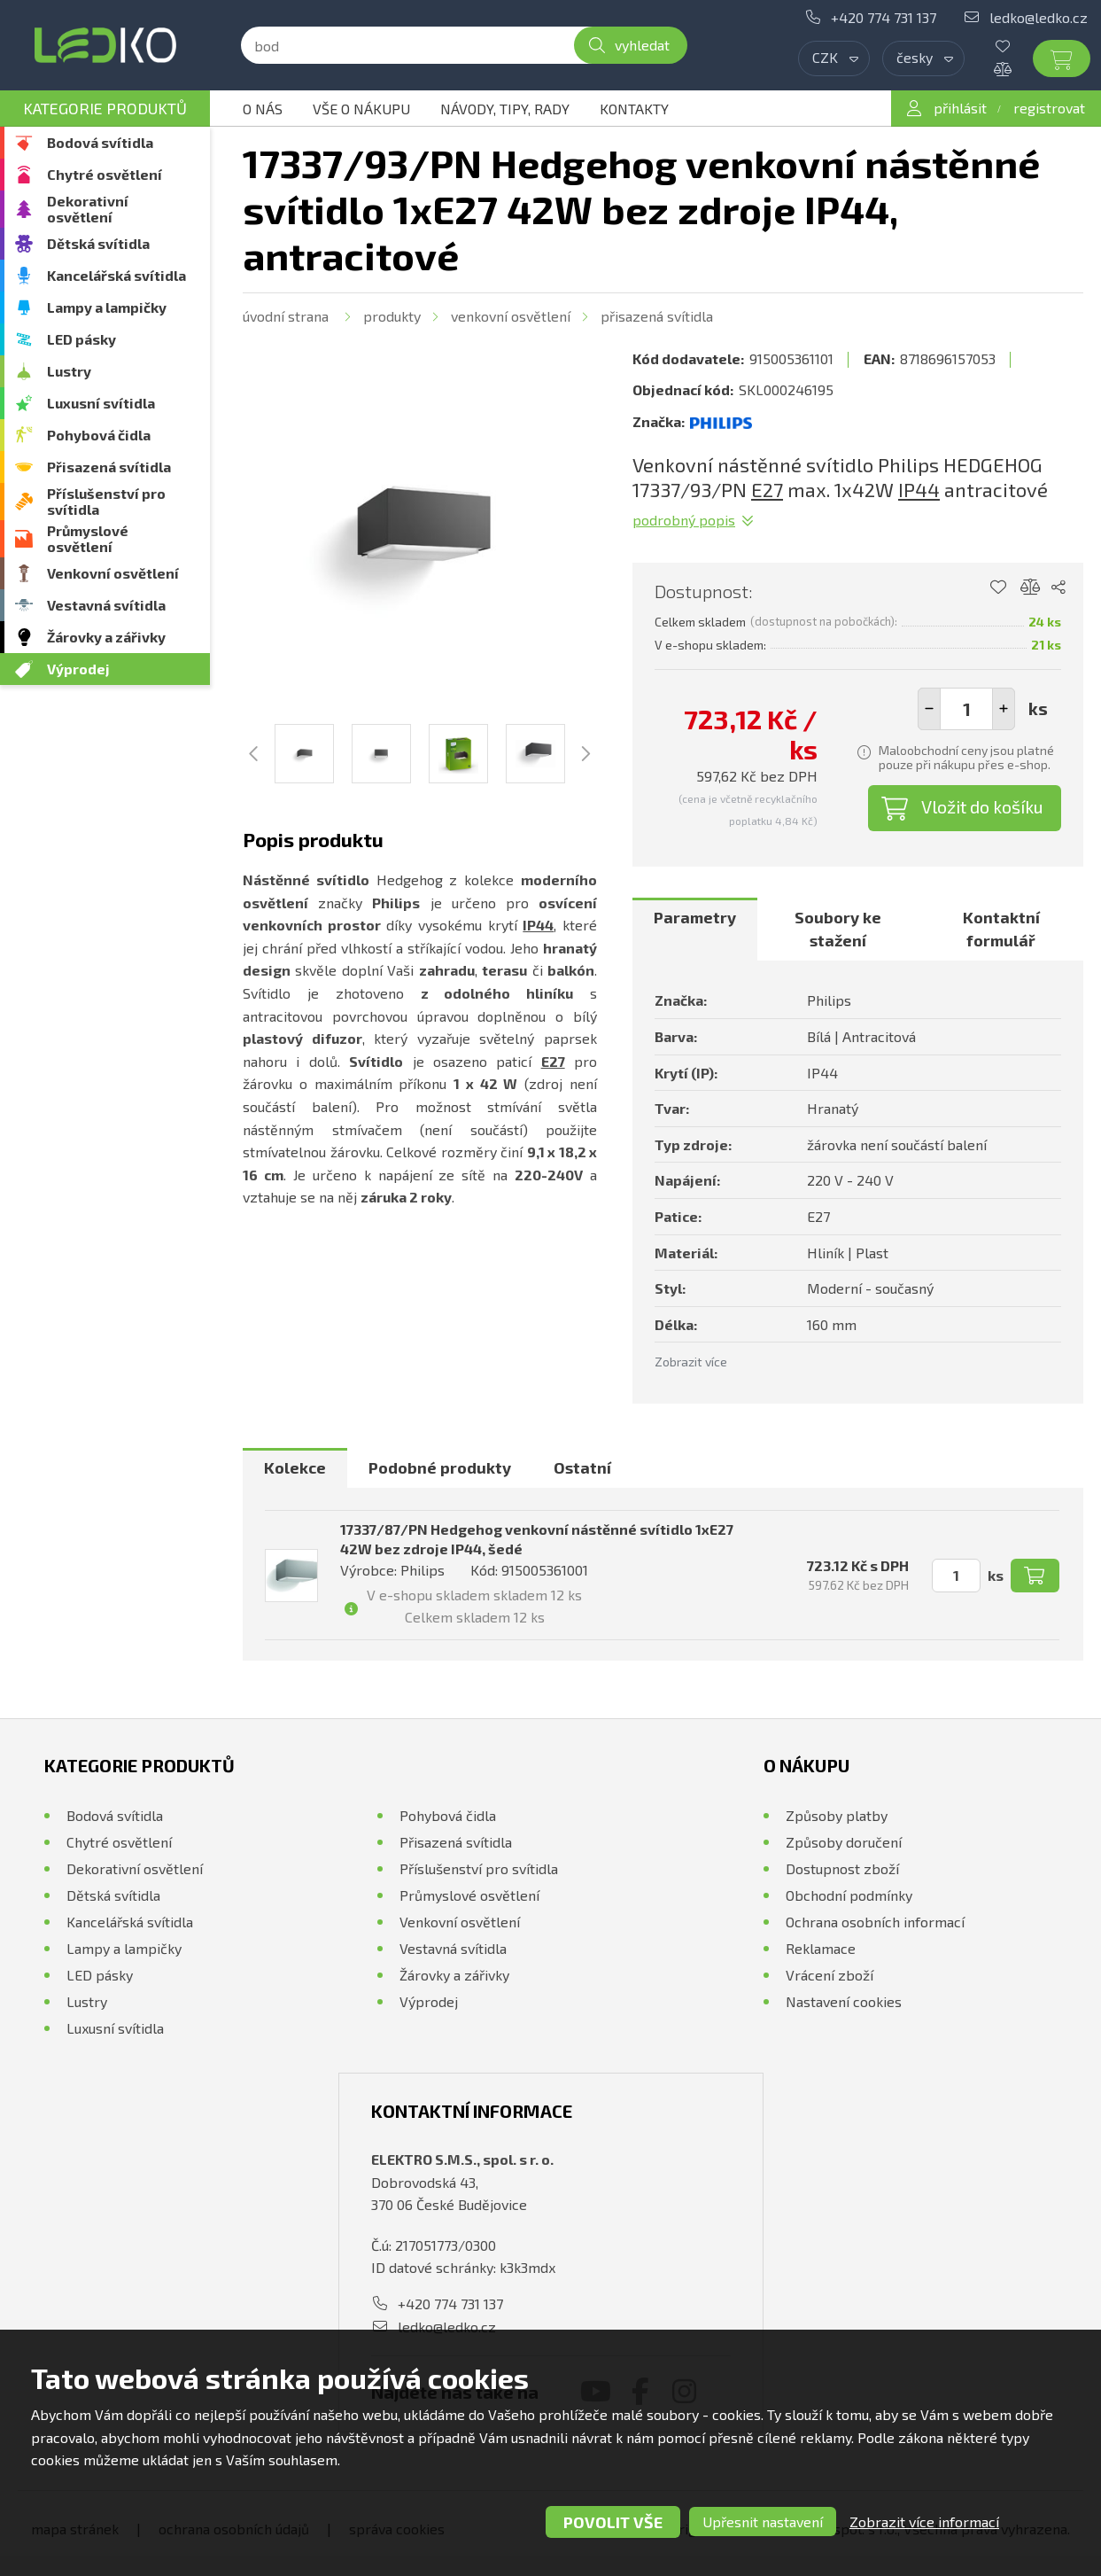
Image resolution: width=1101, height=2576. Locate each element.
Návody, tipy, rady (505, 108)
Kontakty (634, 108)
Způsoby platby (837, 1815)
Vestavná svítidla (106, 604)
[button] (1003, 709)
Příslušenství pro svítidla (106, 501)
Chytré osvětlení (104, 174)
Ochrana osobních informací (875, 1921)
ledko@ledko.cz (1038, 17)
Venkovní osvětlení (113, 572)
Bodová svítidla (100, 142)
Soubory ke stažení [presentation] (838, 928)
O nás (263, 108)
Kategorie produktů (105, 108)
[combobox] (834, 58)
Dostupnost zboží (842, 1868)
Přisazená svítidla (109, 466)
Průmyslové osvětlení (87, 538)
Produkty (392, 315)
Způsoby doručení (844, 1841)
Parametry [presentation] (695, 917)
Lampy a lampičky (107, 307)
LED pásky (81, 339)
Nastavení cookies (844, 2001)
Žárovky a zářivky (106, 636)
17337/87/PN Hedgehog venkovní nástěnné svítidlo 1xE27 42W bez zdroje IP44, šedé (536, 1539)
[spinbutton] (966, 709)
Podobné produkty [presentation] (439, 1467)
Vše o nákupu (361, 108)
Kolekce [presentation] (295, 1467)
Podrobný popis (683, 519)
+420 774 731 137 (883, 17)
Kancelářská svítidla (116, 275)
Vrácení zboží (829, 1974)
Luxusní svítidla (101, 402)
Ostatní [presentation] (582, 1467)
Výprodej (78, 668)
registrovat (1049, 107)
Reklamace (821, 1948)
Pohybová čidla (99, 434)
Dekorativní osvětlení (87, 208)
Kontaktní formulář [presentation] (1001, 928)
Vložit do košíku (982, 806)
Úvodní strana (286, 315)
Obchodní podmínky (849, 1895)
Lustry (69, 370)
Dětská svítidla (98, 243)
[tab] (694, 929)
